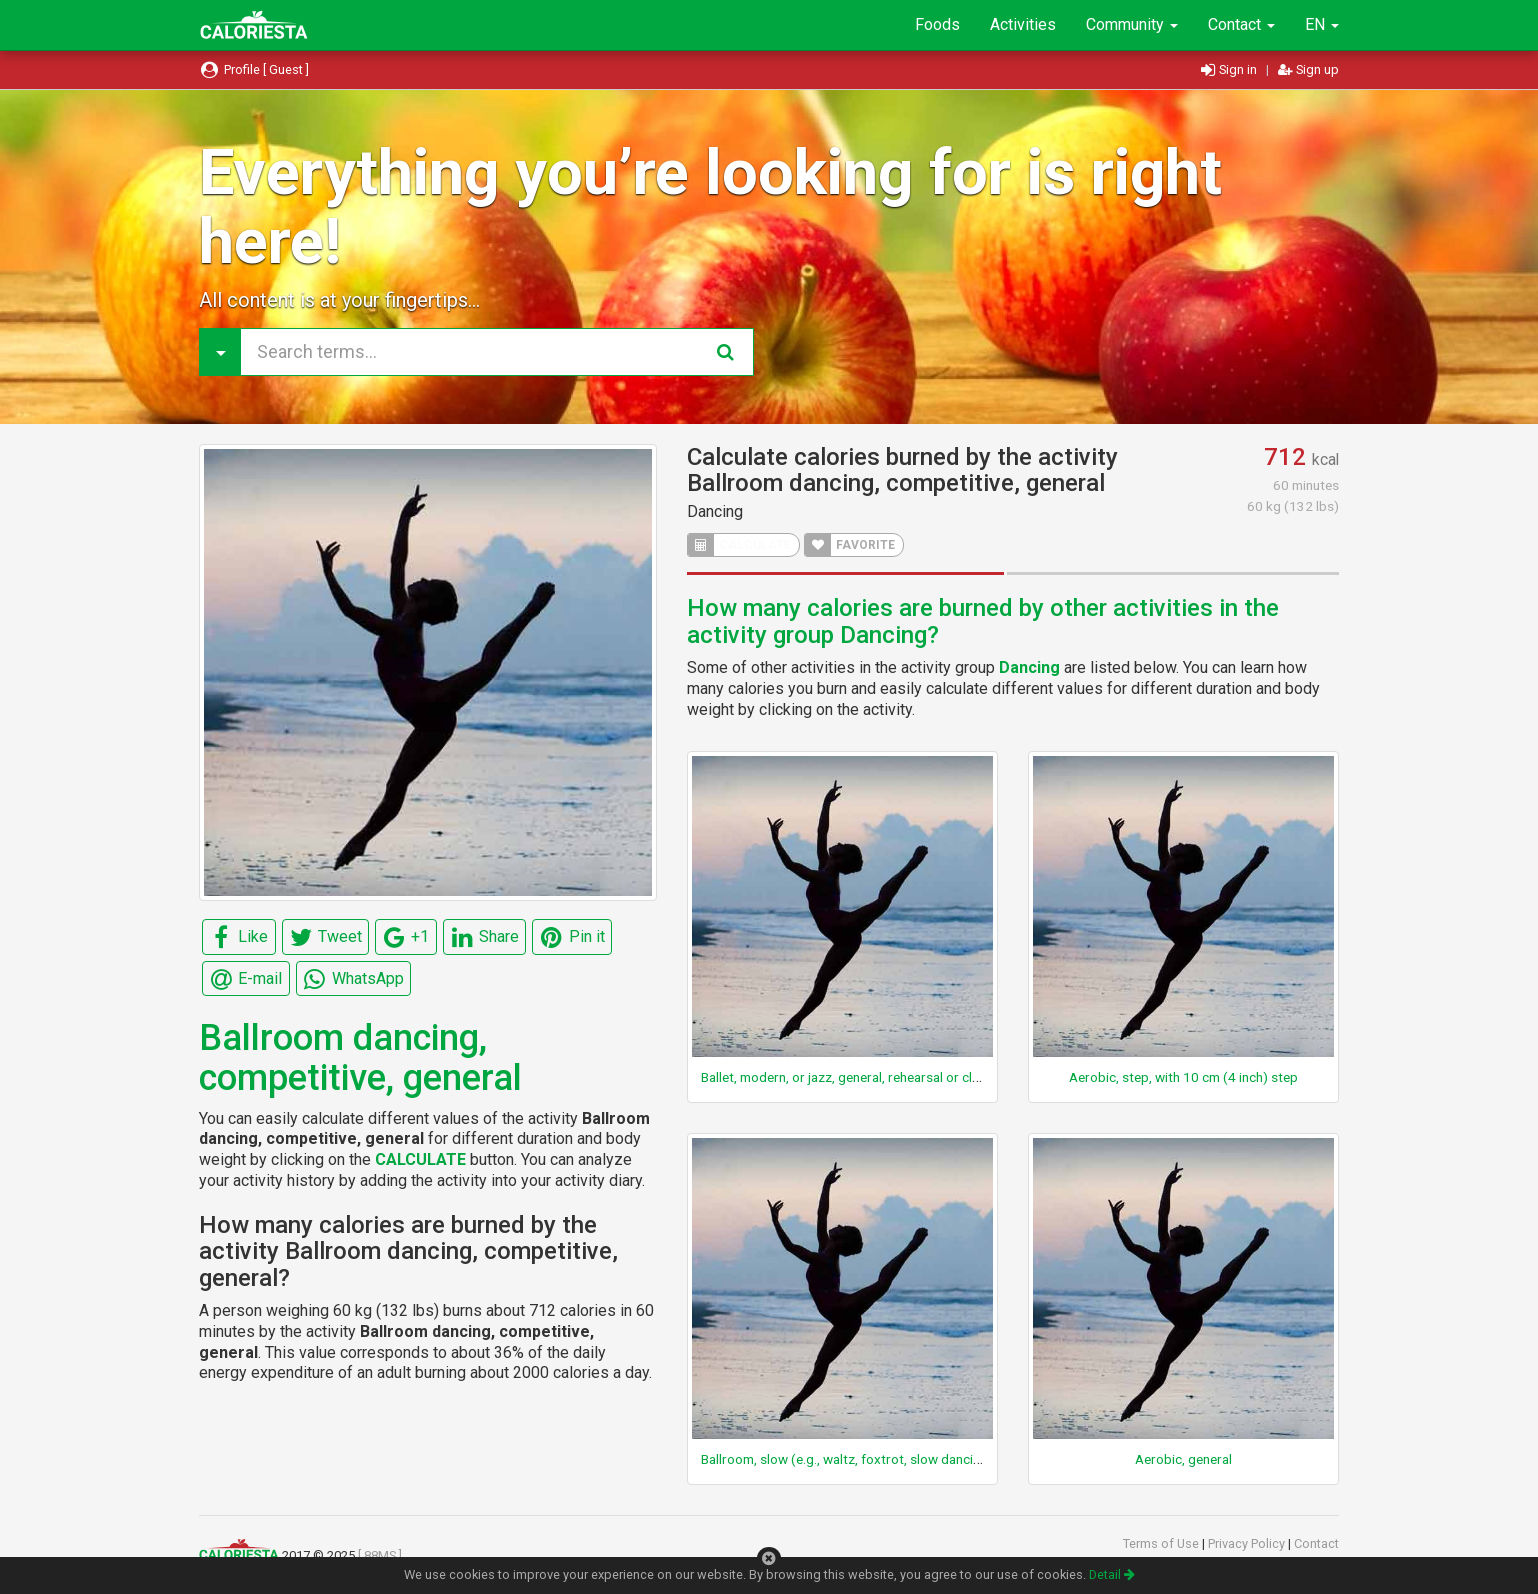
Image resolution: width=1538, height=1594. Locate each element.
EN (1322, 24)
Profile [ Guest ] (254, 69)
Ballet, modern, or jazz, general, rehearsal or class (847, 1077)
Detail (1112, 1574)
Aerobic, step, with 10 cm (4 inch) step (1183, 1077)
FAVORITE (850, 545)
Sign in (1230, 69)
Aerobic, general (1183, 1459)
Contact (1241, 24)
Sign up (1308, 69)
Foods (937, 24)
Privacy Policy (1248, 1543)
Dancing (715, 511)
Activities (1023, 24)
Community (1132, 24)
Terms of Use (1162, 1543)
